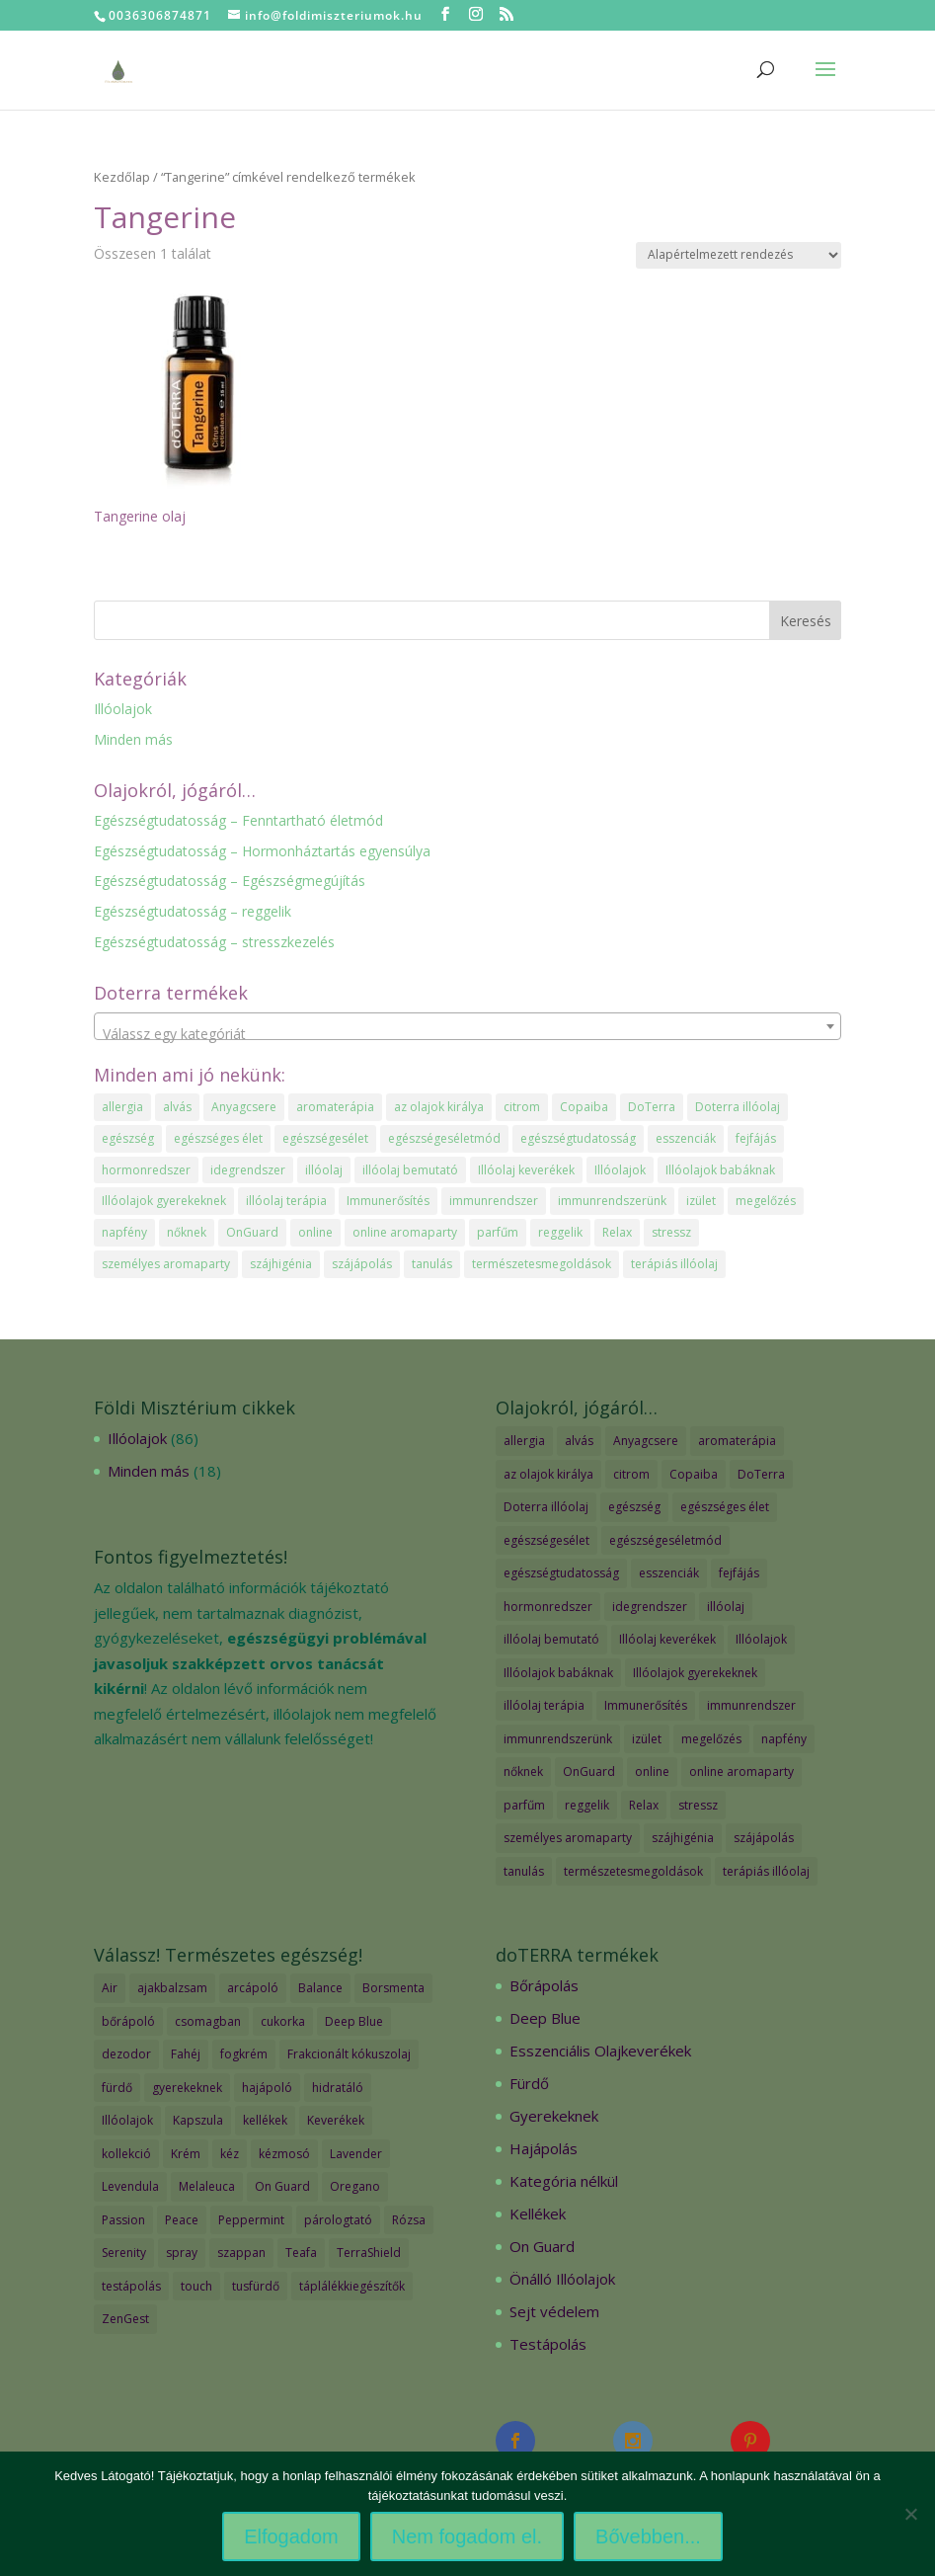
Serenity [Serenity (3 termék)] (124, 2252)
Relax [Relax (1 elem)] (617, 1232)
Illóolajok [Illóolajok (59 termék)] (127, 2120)
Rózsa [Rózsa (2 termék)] (409, 2220)
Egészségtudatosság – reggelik (192, 911)
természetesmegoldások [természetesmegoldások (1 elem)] (541, 1263)
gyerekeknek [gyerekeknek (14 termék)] (187, 2087)
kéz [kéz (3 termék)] (229, 2153)
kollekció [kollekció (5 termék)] (126, 2153)
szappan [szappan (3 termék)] (241, 2252)
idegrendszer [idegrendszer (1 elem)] (247, 1170)
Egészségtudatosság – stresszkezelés (214, 941)
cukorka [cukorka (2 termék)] (283, 2021)
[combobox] (468, 1026)
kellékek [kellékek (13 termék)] (265, 2120)
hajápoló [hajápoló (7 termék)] (267, 2087)
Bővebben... (648, 2536)
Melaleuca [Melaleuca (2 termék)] (207, 2186)
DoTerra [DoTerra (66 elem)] (651, 1106)
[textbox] (468, 1034)
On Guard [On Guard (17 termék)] (282, 2186)
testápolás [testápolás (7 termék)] (131, 2286)
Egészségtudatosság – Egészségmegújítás (229, 880)
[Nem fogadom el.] (910, 2514)
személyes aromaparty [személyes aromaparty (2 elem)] (166, 1263)
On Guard (542, 2246)
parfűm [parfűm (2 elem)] (497, 1232)
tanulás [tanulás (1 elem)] (432, 1263)
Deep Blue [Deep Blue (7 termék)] (354, 2021)
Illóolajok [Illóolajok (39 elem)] (620, 1170)
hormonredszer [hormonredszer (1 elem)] (146, 1170)
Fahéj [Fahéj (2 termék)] (185, 2054)
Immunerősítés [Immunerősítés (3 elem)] (388, 1200)
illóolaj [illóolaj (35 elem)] (324, 1170)
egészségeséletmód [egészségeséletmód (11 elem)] (444, 1138)
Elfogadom (291, 2536)
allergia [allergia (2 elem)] (122, 1106)
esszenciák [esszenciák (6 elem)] (686, 1138)
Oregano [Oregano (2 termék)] (355, 2186)
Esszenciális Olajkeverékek (600, 2050)
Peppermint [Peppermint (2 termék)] (251, 2220)
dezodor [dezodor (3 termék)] (126, 2054)
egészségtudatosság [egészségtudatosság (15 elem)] (578, 1138)
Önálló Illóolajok (562, 2279)
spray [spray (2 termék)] (181, 2252)
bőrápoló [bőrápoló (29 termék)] (128, 2021)
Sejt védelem (554, 2311)
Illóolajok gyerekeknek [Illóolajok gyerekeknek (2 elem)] (164, 1200)
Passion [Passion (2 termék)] (123, 2220)
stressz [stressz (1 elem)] (671, 1232)
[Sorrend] (738, 255)
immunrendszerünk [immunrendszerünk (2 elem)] (612, 1200)
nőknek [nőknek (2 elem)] (186, 1232)
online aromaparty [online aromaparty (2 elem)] (404, 1232)
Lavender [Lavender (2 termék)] (356, 2153)
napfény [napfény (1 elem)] (124, 1232)
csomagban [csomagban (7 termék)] (208, 2021)
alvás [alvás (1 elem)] (177, 1106)
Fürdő (529, 2083)
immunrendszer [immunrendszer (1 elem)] (493, 1200)
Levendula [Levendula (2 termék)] (130, 2186)
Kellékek (537, 2213)
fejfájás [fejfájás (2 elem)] (756, 1138)
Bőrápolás (544, 1985)
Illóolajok (123, 708)
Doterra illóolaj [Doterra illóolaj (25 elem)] (737, 1106)
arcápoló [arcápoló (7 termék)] (252, 1987)
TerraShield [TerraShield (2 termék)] (369, 2252)
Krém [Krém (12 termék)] (185, 2153)
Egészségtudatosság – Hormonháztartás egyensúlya (262, 851)
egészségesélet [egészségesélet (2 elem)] (325, 1138)
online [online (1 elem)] (315, 1232)
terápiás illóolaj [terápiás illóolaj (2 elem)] (674, 1263)
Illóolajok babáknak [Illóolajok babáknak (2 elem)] (720, 1170)
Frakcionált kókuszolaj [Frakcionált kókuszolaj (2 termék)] (349, 2054)
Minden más (133, 739)
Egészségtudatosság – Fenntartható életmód (238, 820)
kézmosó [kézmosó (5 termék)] (284, 2153)
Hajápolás (543, 2148)
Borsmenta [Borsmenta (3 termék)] (393, 1987)
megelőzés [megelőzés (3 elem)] (766, 1200)
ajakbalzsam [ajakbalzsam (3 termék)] (172, 1987)
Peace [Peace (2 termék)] (181, 2220)
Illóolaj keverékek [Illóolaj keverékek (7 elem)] (526, 1170)
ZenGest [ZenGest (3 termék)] (125, 2318)
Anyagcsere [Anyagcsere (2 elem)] (243, 1106)
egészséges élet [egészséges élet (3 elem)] (218, 1138)
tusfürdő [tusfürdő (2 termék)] (255, 2286)
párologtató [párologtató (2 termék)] (338, 2220)
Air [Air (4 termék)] (109, 1987)
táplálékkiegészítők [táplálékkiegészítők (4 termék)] (352, 2286)
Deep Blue (545, 2018)
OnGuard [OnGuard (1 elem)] (252, 1232)
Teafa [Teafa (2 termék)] (301, 2252)
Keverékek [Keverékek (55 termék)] (335, 2120)
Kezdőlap (122, 177)
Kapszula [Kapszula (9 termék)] (198, 2120)
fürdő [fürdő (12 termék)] (117, 2087)
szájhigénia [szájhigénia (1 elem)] (281, 1263)
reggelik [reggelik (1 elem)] (560, 1232)
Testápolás (547, 2344)
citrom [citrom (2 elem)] (522, 1106)
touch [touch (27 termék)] (196, 2286)
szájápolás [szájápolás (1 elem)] (362, 1263)
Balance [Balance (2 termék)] (320, 1987)
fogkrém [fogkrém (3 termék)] (244, 2054)
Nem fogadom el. (467, 2536)
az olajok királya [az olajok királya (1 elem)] (439, 1106)
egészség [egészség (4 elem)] (128, 1138)
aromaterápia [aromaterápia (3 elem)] (335, 1106)
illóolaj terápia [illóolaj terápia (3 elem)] (286, 1200)
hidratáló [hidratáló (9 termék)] (337, 2087)
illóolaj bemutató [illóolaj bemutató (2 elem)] (410, 1170)
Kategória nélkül (563, 2181)
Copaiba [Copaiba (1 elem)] (584, 1106)
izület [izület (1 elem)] (701, 1200)
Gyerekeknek (553, 2116)
